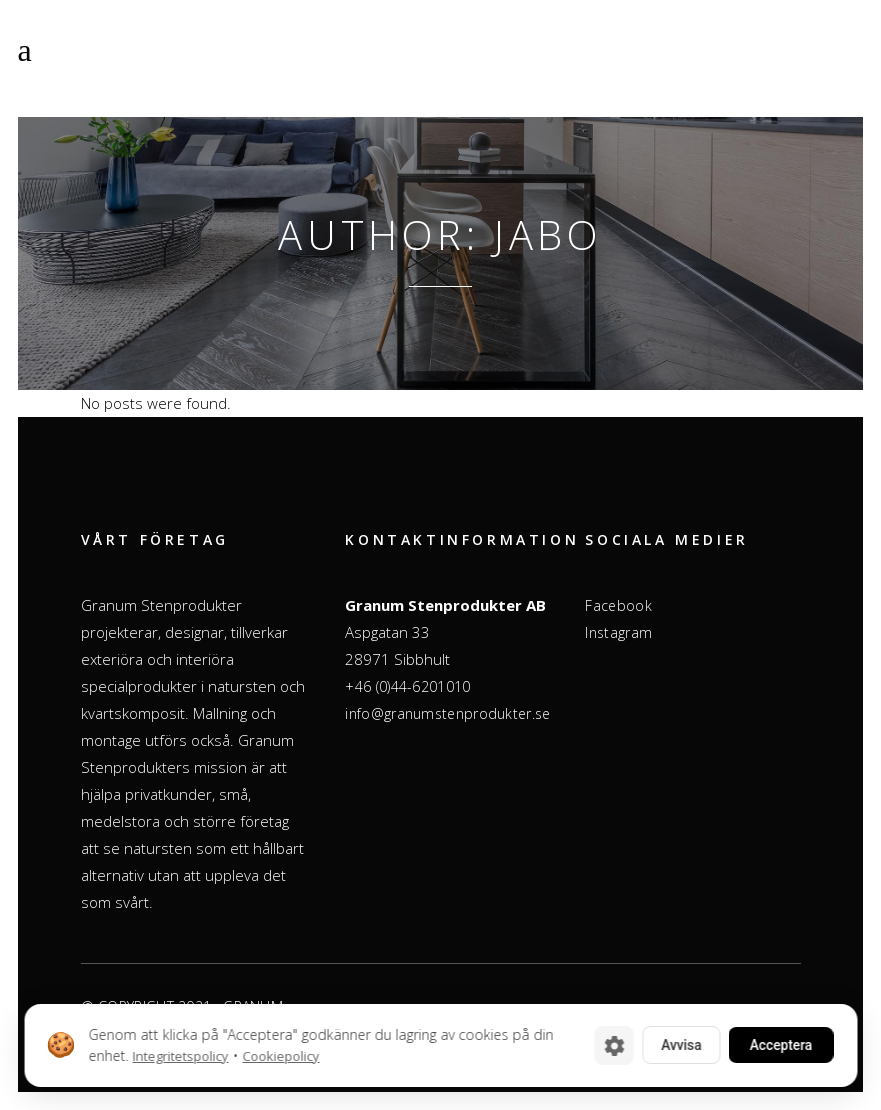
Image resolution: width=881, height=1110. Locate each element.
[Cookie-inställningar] (602, 1045)
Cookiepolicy (280, 1056)
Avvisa (671, 1045)
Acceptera (777, 1045)
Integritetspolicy (180, 1056)
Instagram (618, 632)
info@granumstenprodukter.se (447, 713)
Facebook (618, 605)
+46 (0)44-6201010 (407, 686)
